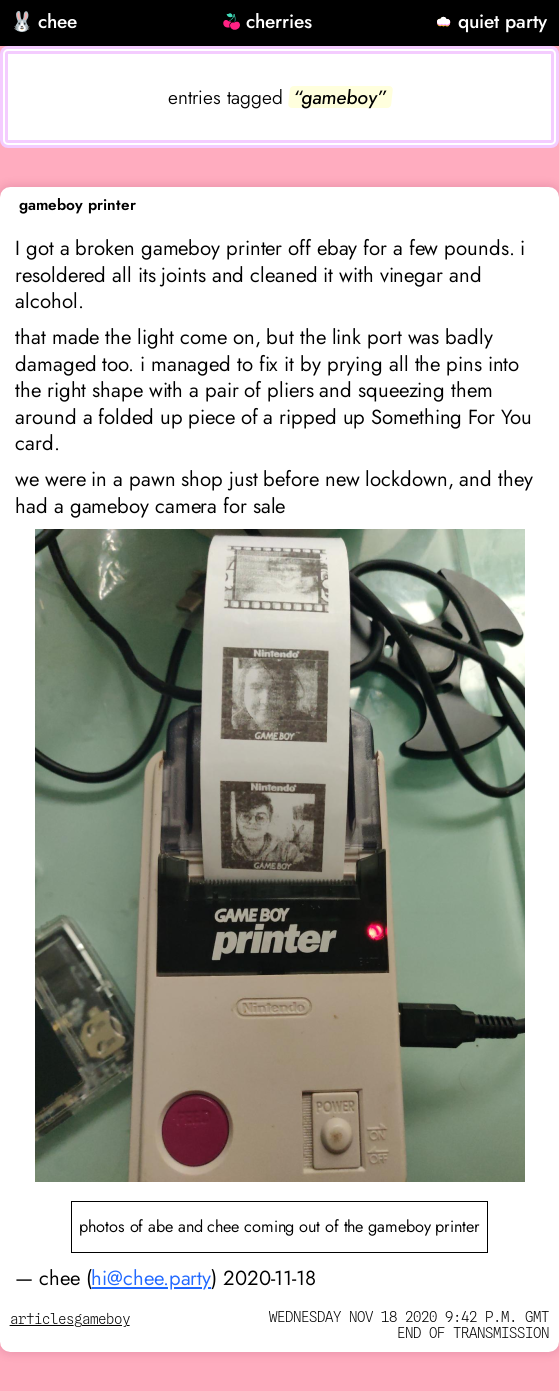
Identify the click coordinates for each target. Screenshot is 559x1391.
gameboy (102, 1319)
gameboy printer (77, 205)
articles (42, 1319)
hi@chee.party (151, 1278)
